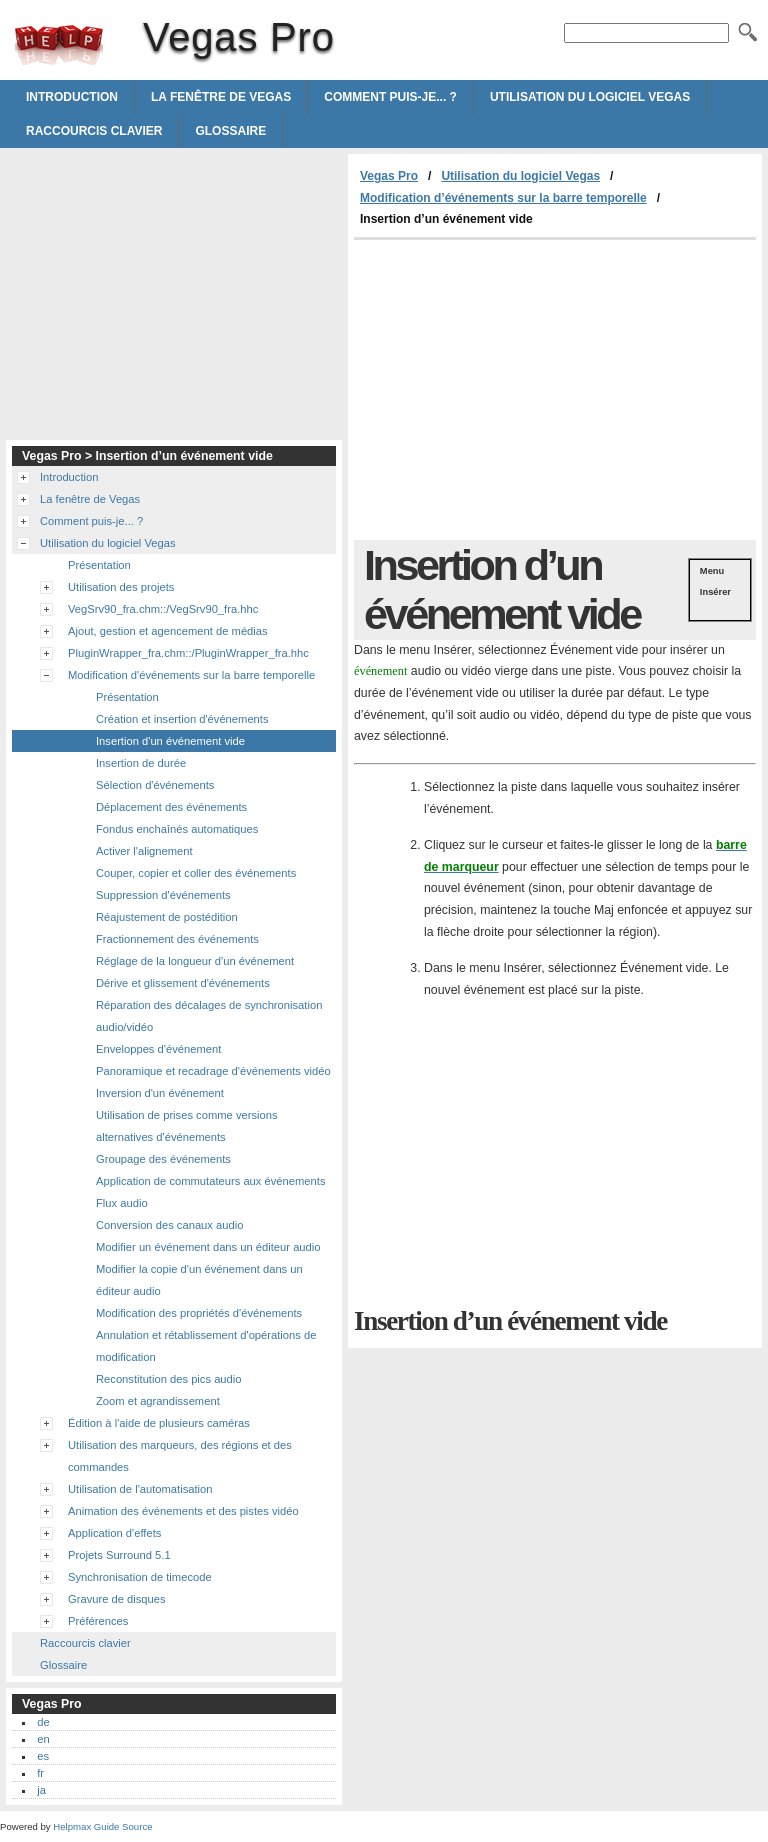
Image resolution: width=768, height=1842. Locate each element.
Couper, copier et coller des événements (196, 873)
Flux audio (122, 1203)
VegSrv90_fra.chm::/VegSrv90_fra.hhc (163, 609)
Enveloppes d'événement (158, 1049)
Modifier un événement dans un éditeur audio (208, 1247)
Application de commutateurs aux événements (210, 1181)
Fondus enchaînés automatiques (177, 829)
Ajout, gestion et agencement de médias (168, 631)
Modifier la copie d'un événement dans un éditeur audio (199, 1280)
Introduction (72, 97)
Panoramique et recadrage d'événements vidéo (213, 1071)
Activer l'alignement (144, 851)
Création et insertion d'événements (182, 719)
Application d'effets (114, 1533)
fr (40, 1773)
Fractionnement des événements (177, 939)
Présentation (99, 565)
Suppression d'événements (163, 895)
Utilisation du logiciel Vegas (590, 97)
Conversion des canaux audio (169, 1225)
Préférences (98, 1621)
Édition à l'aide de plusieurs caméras (159, 1423)
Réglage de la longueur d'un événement (195, 961)
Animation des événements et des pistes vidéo (183, 1511)
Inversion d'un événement (160, 1093)
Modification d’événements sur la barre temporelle (503, 198)
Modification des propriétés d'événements (199, 1313)
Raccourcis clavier (94, 131)
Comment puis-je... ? (390, 97)
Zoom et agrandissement (158, 1401)
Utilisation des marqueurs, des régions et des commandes (180, 1456)
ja (41, 1790)
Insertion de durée (141, 763)
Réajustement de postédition (167, 917)
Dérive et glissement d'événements (183, 983)
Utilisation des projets (121, 587)
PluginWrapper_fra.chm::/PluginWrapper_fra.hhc (188, 653)
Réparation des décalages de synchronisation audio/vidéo (209, 1016)
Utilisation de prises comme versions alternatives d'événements (187, 1126)
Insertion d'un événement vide (170, 741)
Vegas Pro (59, 45)
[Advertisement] (522, 390)
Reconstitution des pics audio (169, 1379)
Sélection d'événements (155, 785)
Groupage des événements (163, 1159)
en (43, 1739)
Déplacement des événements (171, 807)
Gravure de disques (117, 1599)
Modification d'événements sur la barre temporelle (191, 675)
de (43, 1722)
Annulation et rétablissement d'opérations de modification (206, 1346)
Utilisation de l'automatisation (140, 1489)
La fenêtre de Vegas (221, 97)
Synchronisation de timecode (140, 1577)
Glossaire (230, 131)
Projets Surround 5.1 (119, 1555)
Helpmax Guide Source (102, 1826)
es (43, 1756)
